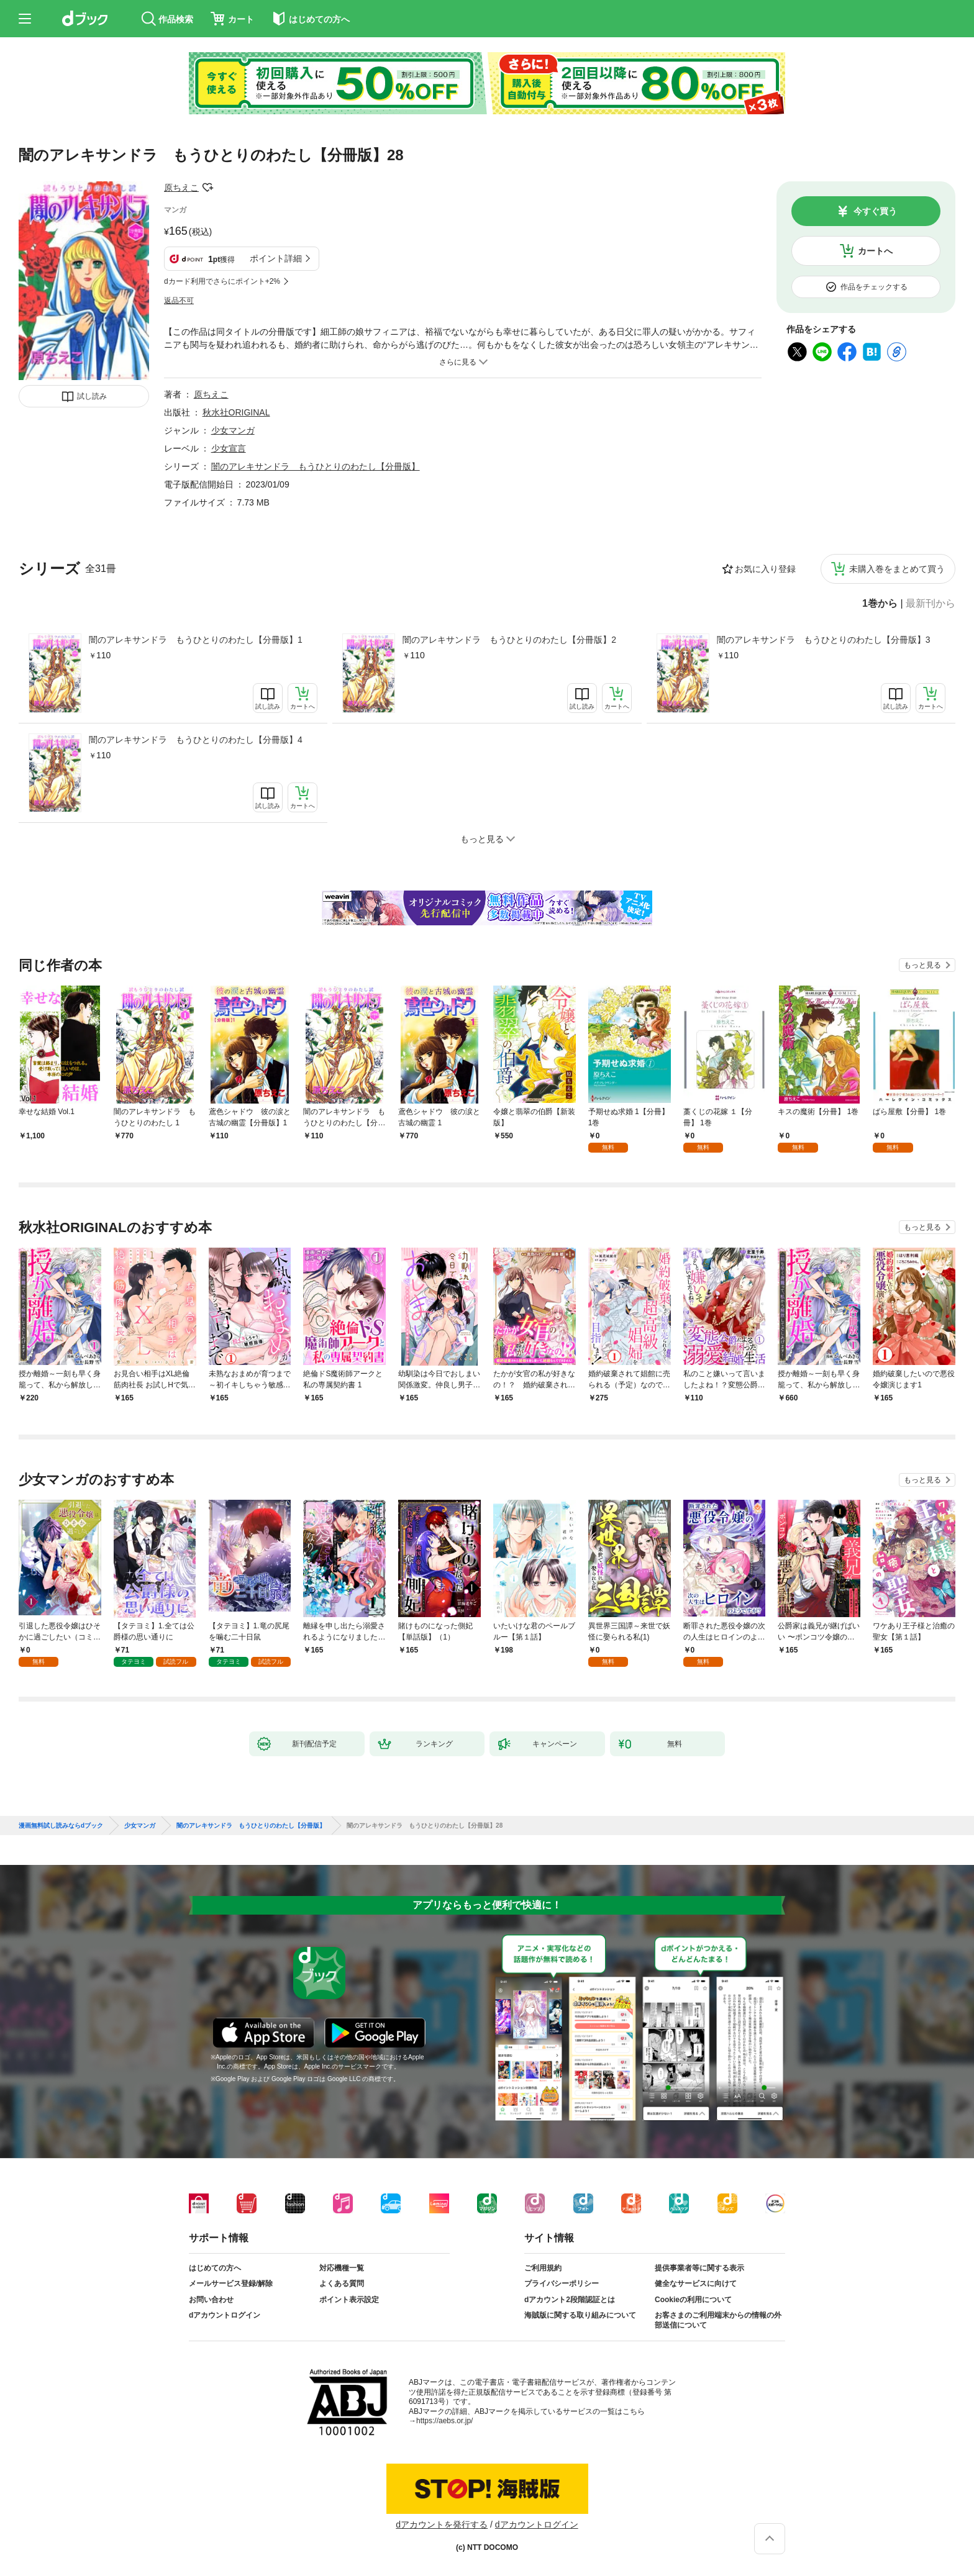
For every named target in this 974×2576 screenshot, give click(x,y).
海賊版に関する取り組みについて (580, 2315)
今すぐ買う (875, 211)
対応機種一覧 (341, 2268)
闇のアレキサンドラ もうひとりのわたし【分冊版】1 (196, 640)
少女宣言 (228, 448)
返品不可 (179, 300)
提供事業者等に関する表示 (699, 2268)
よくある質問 (341, 2283)
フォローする (207, 187)
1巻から (880, 604)
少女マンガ (233, 430)
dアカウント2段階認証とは (569, 2299)
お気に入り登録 (765, 569)
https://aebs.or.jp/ (444, 2420)
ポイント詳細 (276, 258)
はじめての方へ (215, 2268)
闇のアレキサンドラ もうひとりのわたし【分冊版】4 (196, 740)
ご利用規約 (543, 2268)
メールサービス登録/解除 (231, 2283)
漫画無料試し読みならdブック (61, 1826)
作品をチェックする (874, 287)
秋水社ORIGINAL (236, 412)
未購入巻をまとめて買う (897, 569)
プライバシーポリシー (561, 2283)
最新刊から (930, 604)
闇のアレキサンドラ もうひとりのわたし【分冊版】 (315, 466)
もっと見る (922, 965)
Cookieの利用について (693, 2299)
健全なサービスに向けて (696, 2283)
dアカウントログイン (224, 2315)
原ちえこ (181, 188)
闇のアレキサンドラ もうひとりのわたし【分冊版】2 (509, 640)
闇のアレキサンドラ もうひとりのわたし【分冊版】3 (824, 640)
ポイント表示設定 (349, 2299)
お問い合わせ (211, 2299)
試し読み (92, 396)
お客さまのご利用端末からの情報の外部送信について (718, 2320)
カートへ (875, 251)
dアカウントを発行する (442, 2524)
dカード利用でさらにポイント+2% (222, 281)
